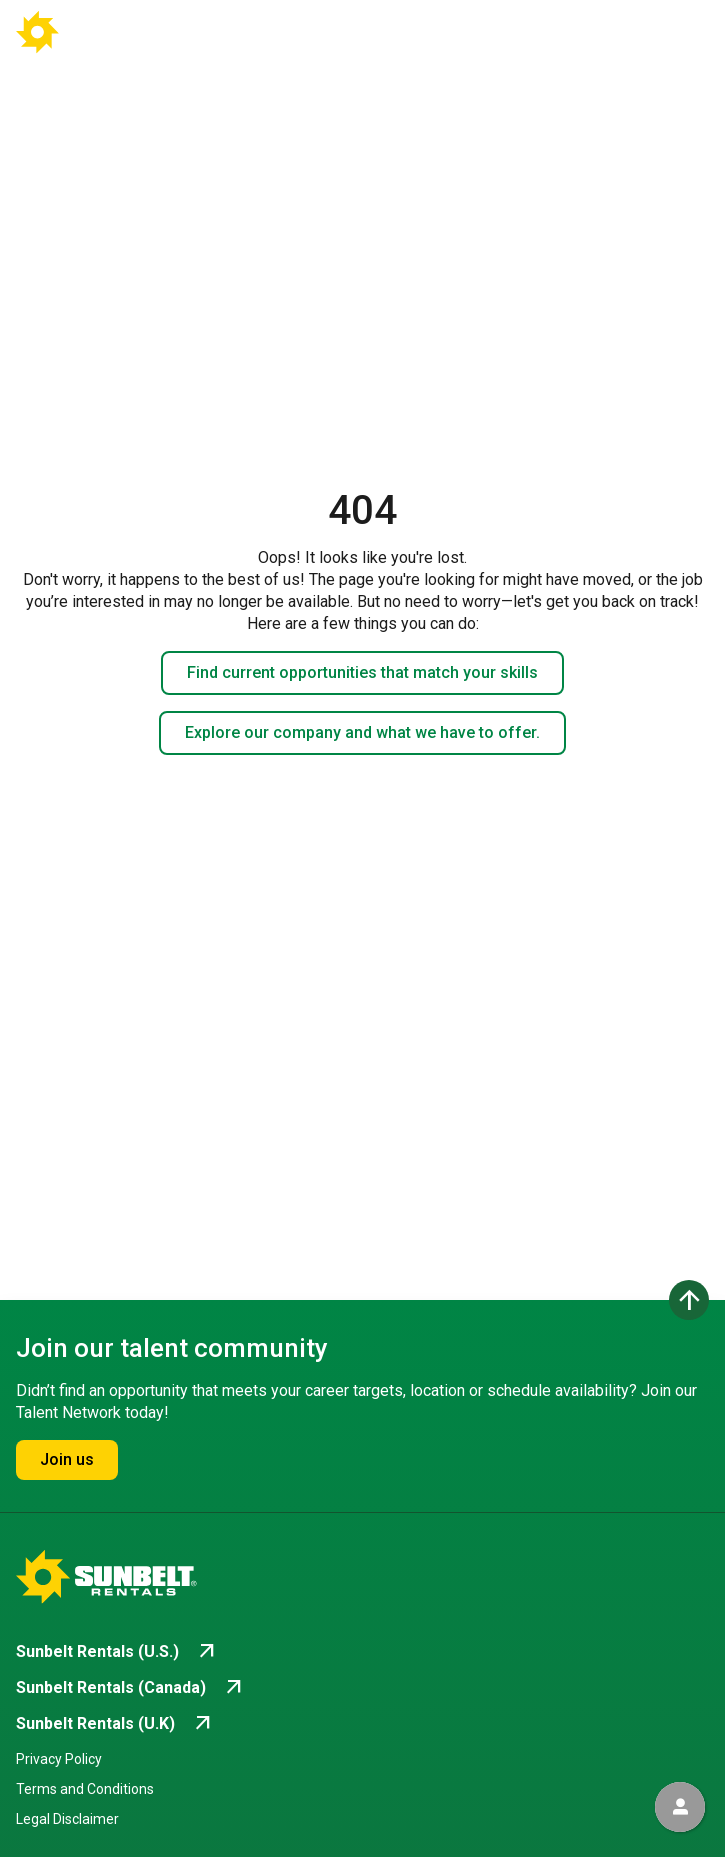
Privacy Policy (59, 1759)
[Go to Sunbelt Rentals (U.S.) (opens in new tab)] (117, 1652)
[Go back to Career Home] (88, 32)
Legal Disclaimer (67, 1819)
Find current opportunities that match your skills (362, 672)
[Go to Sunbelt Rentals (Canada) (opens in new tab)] (131, 1688)
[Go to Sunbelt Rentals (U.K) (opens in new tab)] (115, 1724)
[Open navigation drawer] (676, 32)
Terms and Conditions (85, 1789)
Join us (67, 1459)
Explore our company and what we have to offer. (362, 732)
